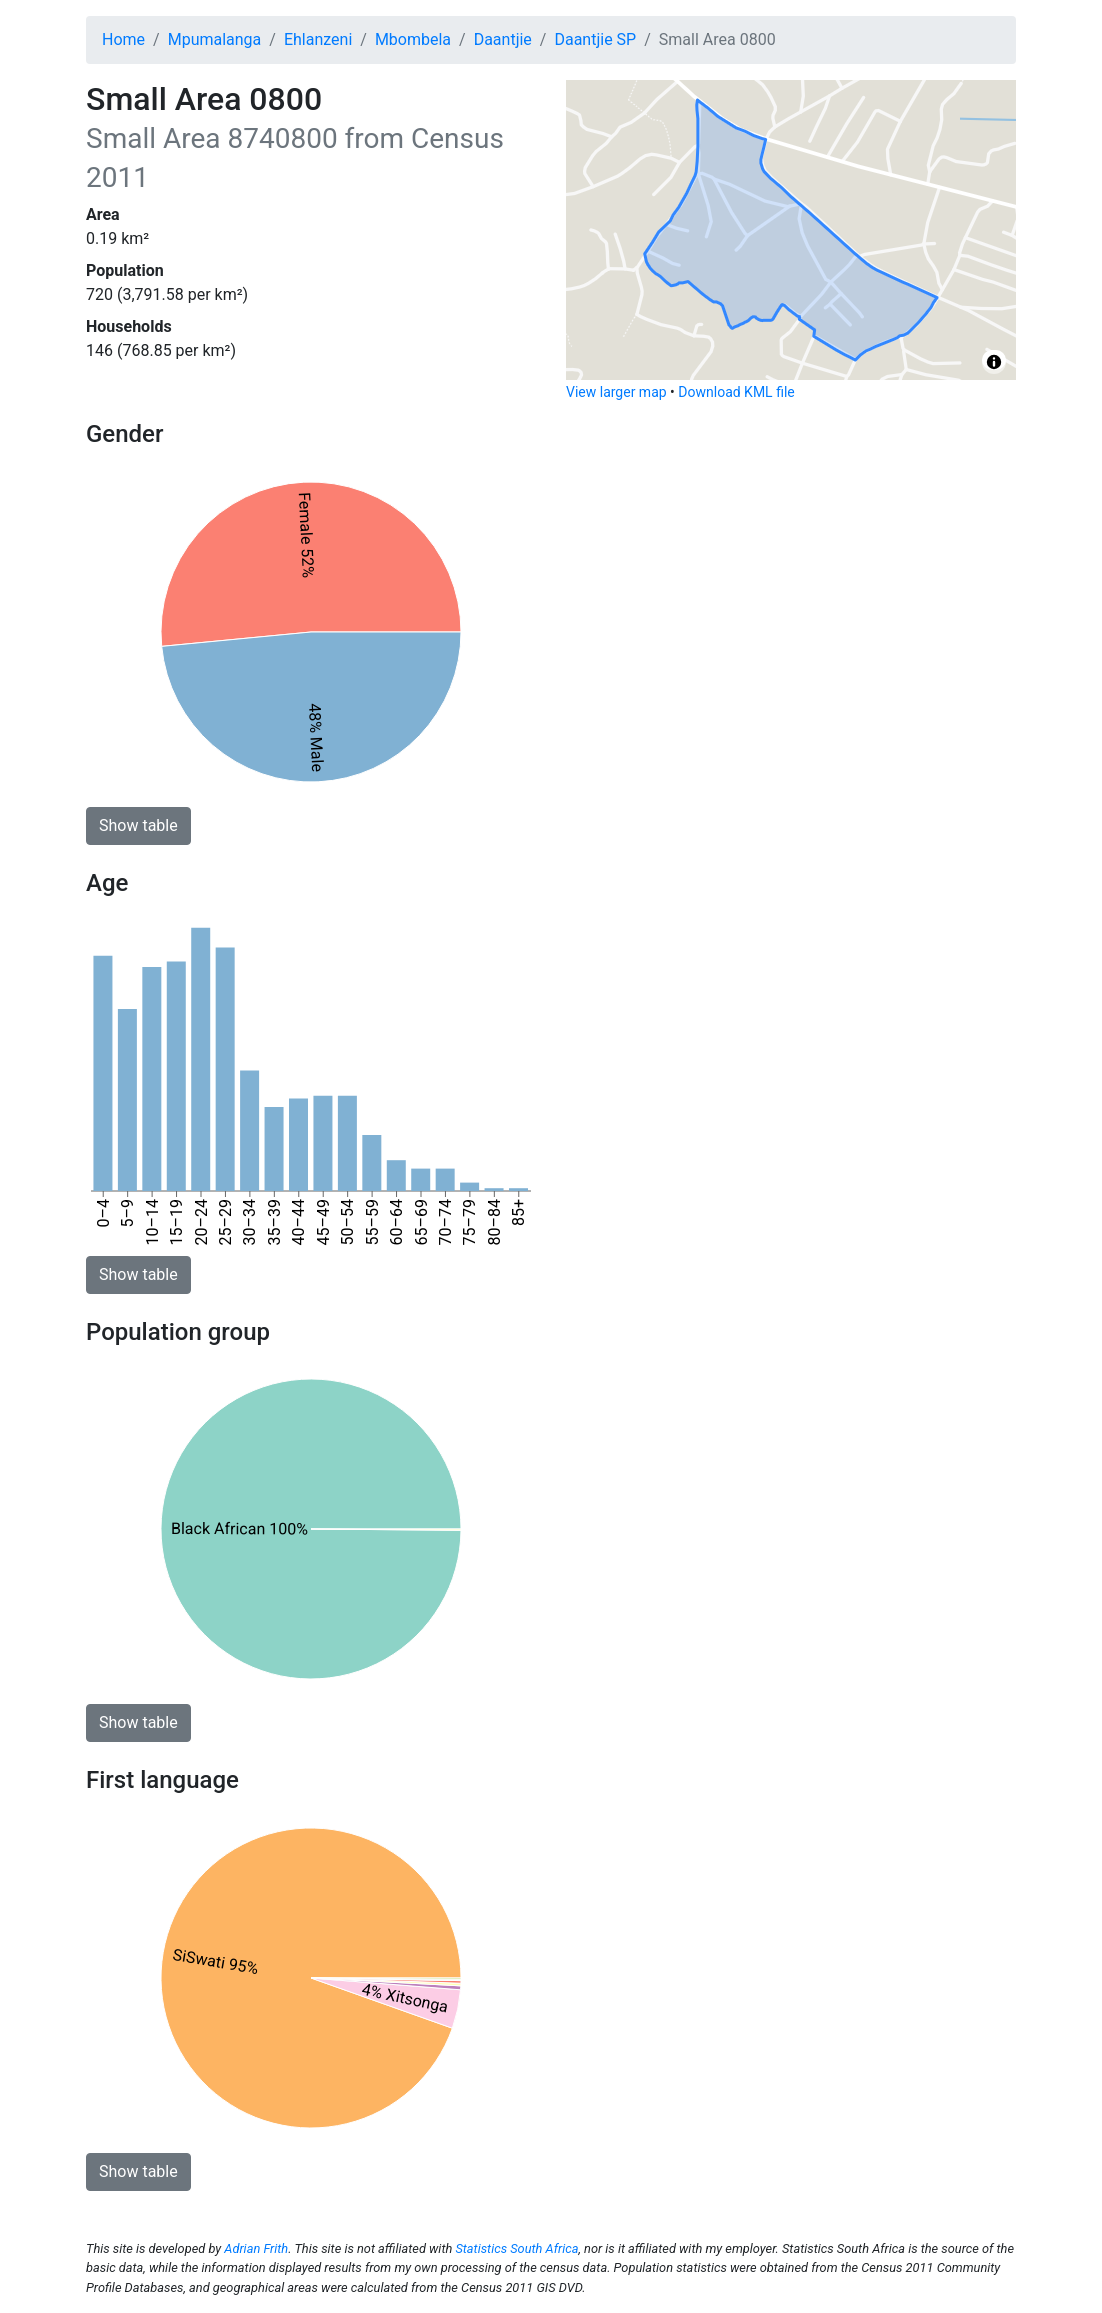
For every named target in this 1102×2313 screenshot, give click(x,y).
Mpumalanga (215, 39)
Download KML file (736, 392)
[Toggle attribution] (994, 362)
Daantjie (503, 39)
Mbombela (413, 39)
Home (123, 39)
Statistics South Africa (516, 2248)
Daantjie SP (595, 39)
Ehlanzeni (318, 39)
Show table (138, 825)
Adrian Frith (256, 2248)
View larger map (616, 392)
